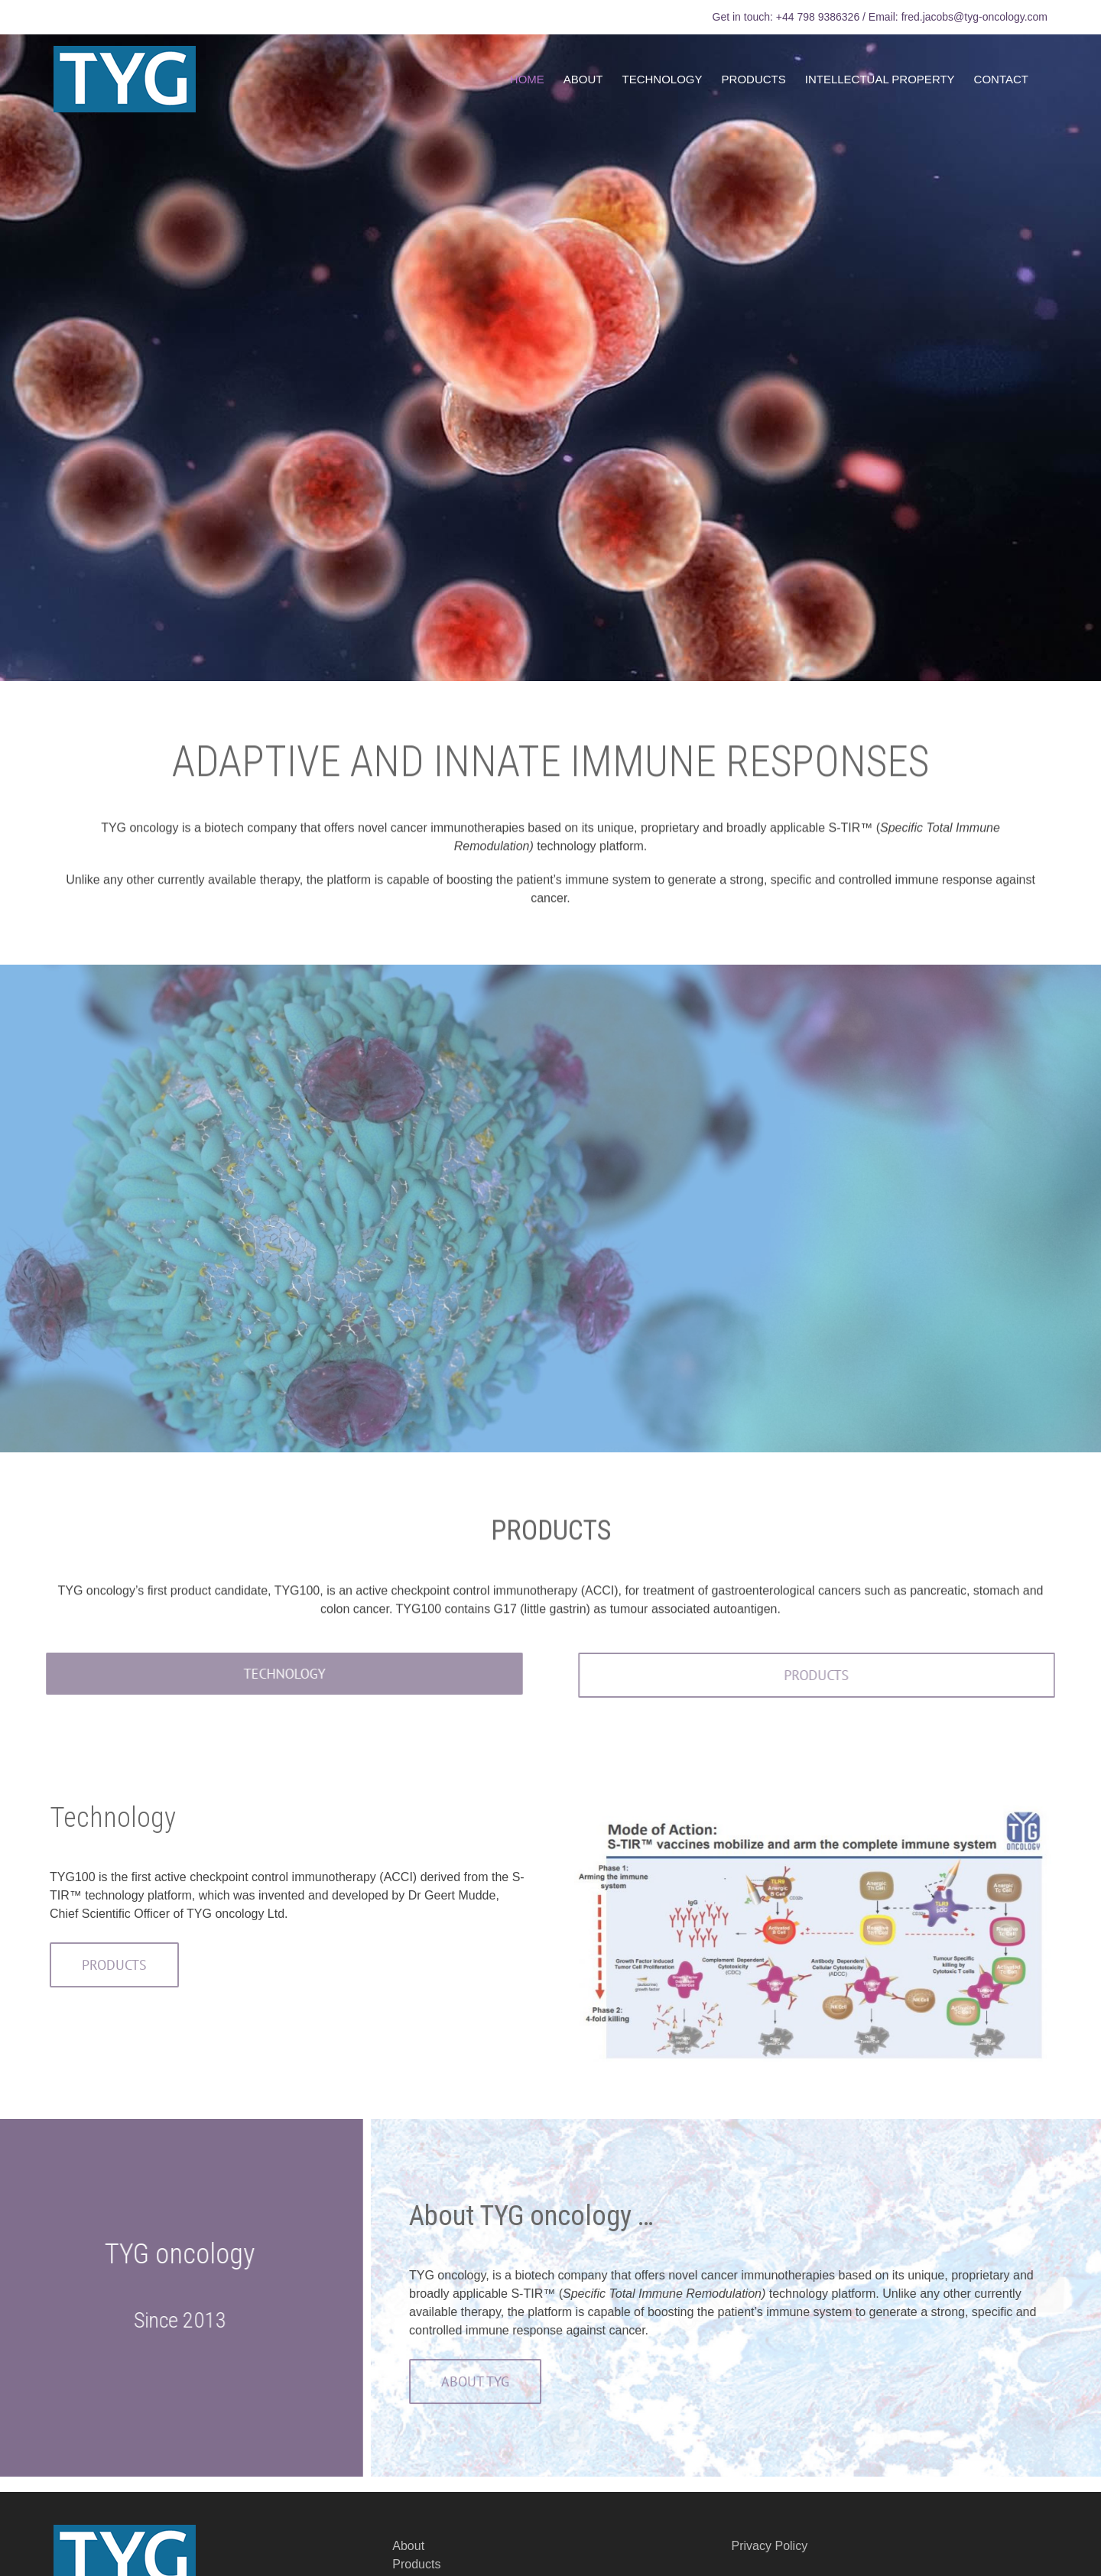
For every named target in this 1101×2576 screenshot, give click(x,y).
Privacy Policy (770, 2545)
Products (416, 2564)
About (408, 2545)
